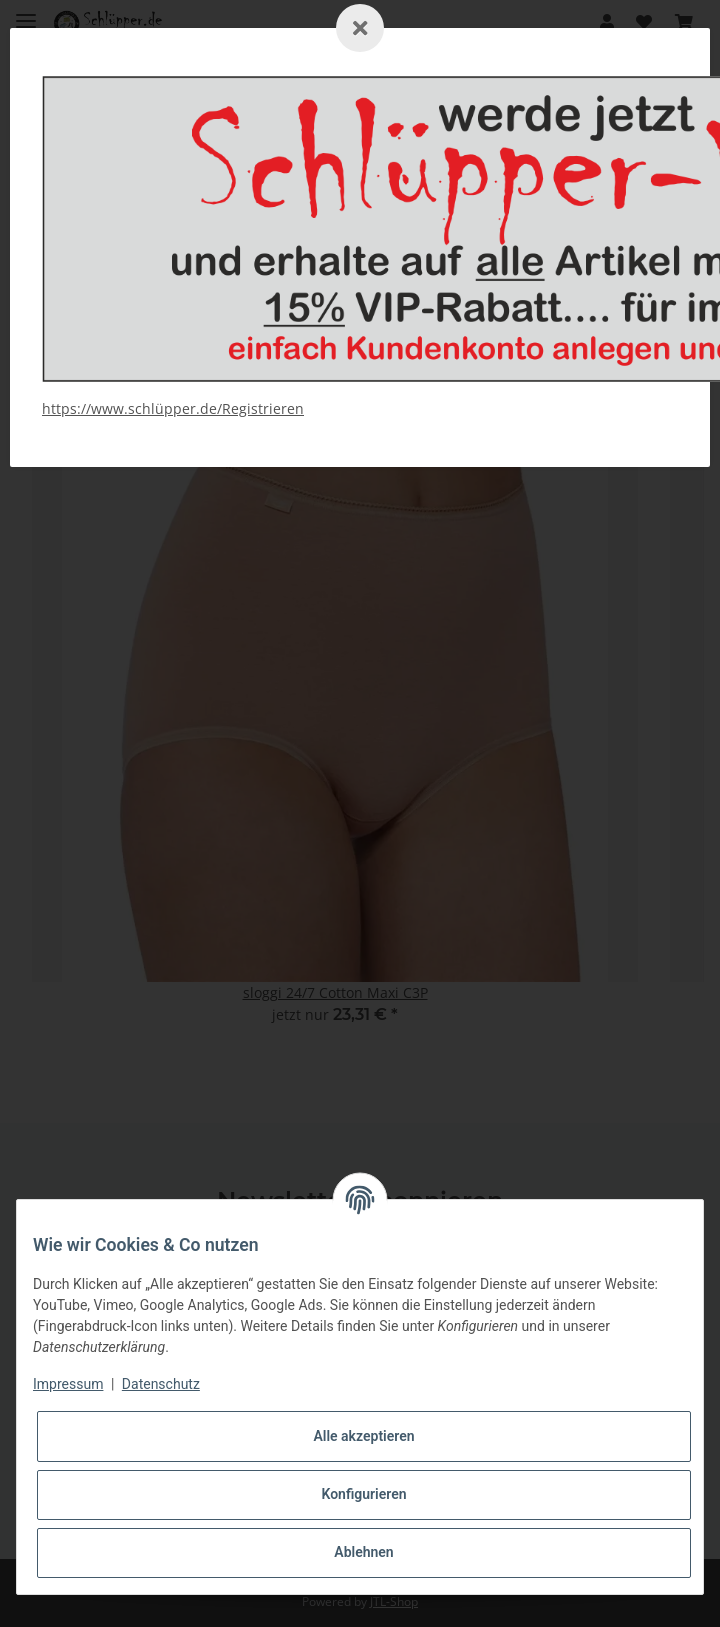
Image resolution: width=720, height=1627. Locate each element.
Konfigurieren (363, 1494)
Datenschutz (161, 1384)
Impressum (68, 1384)
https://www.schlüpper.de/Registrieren (173, 408)
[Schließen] (360, 28)
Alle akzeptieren (363, 1436)
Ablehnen (363, 1552)
